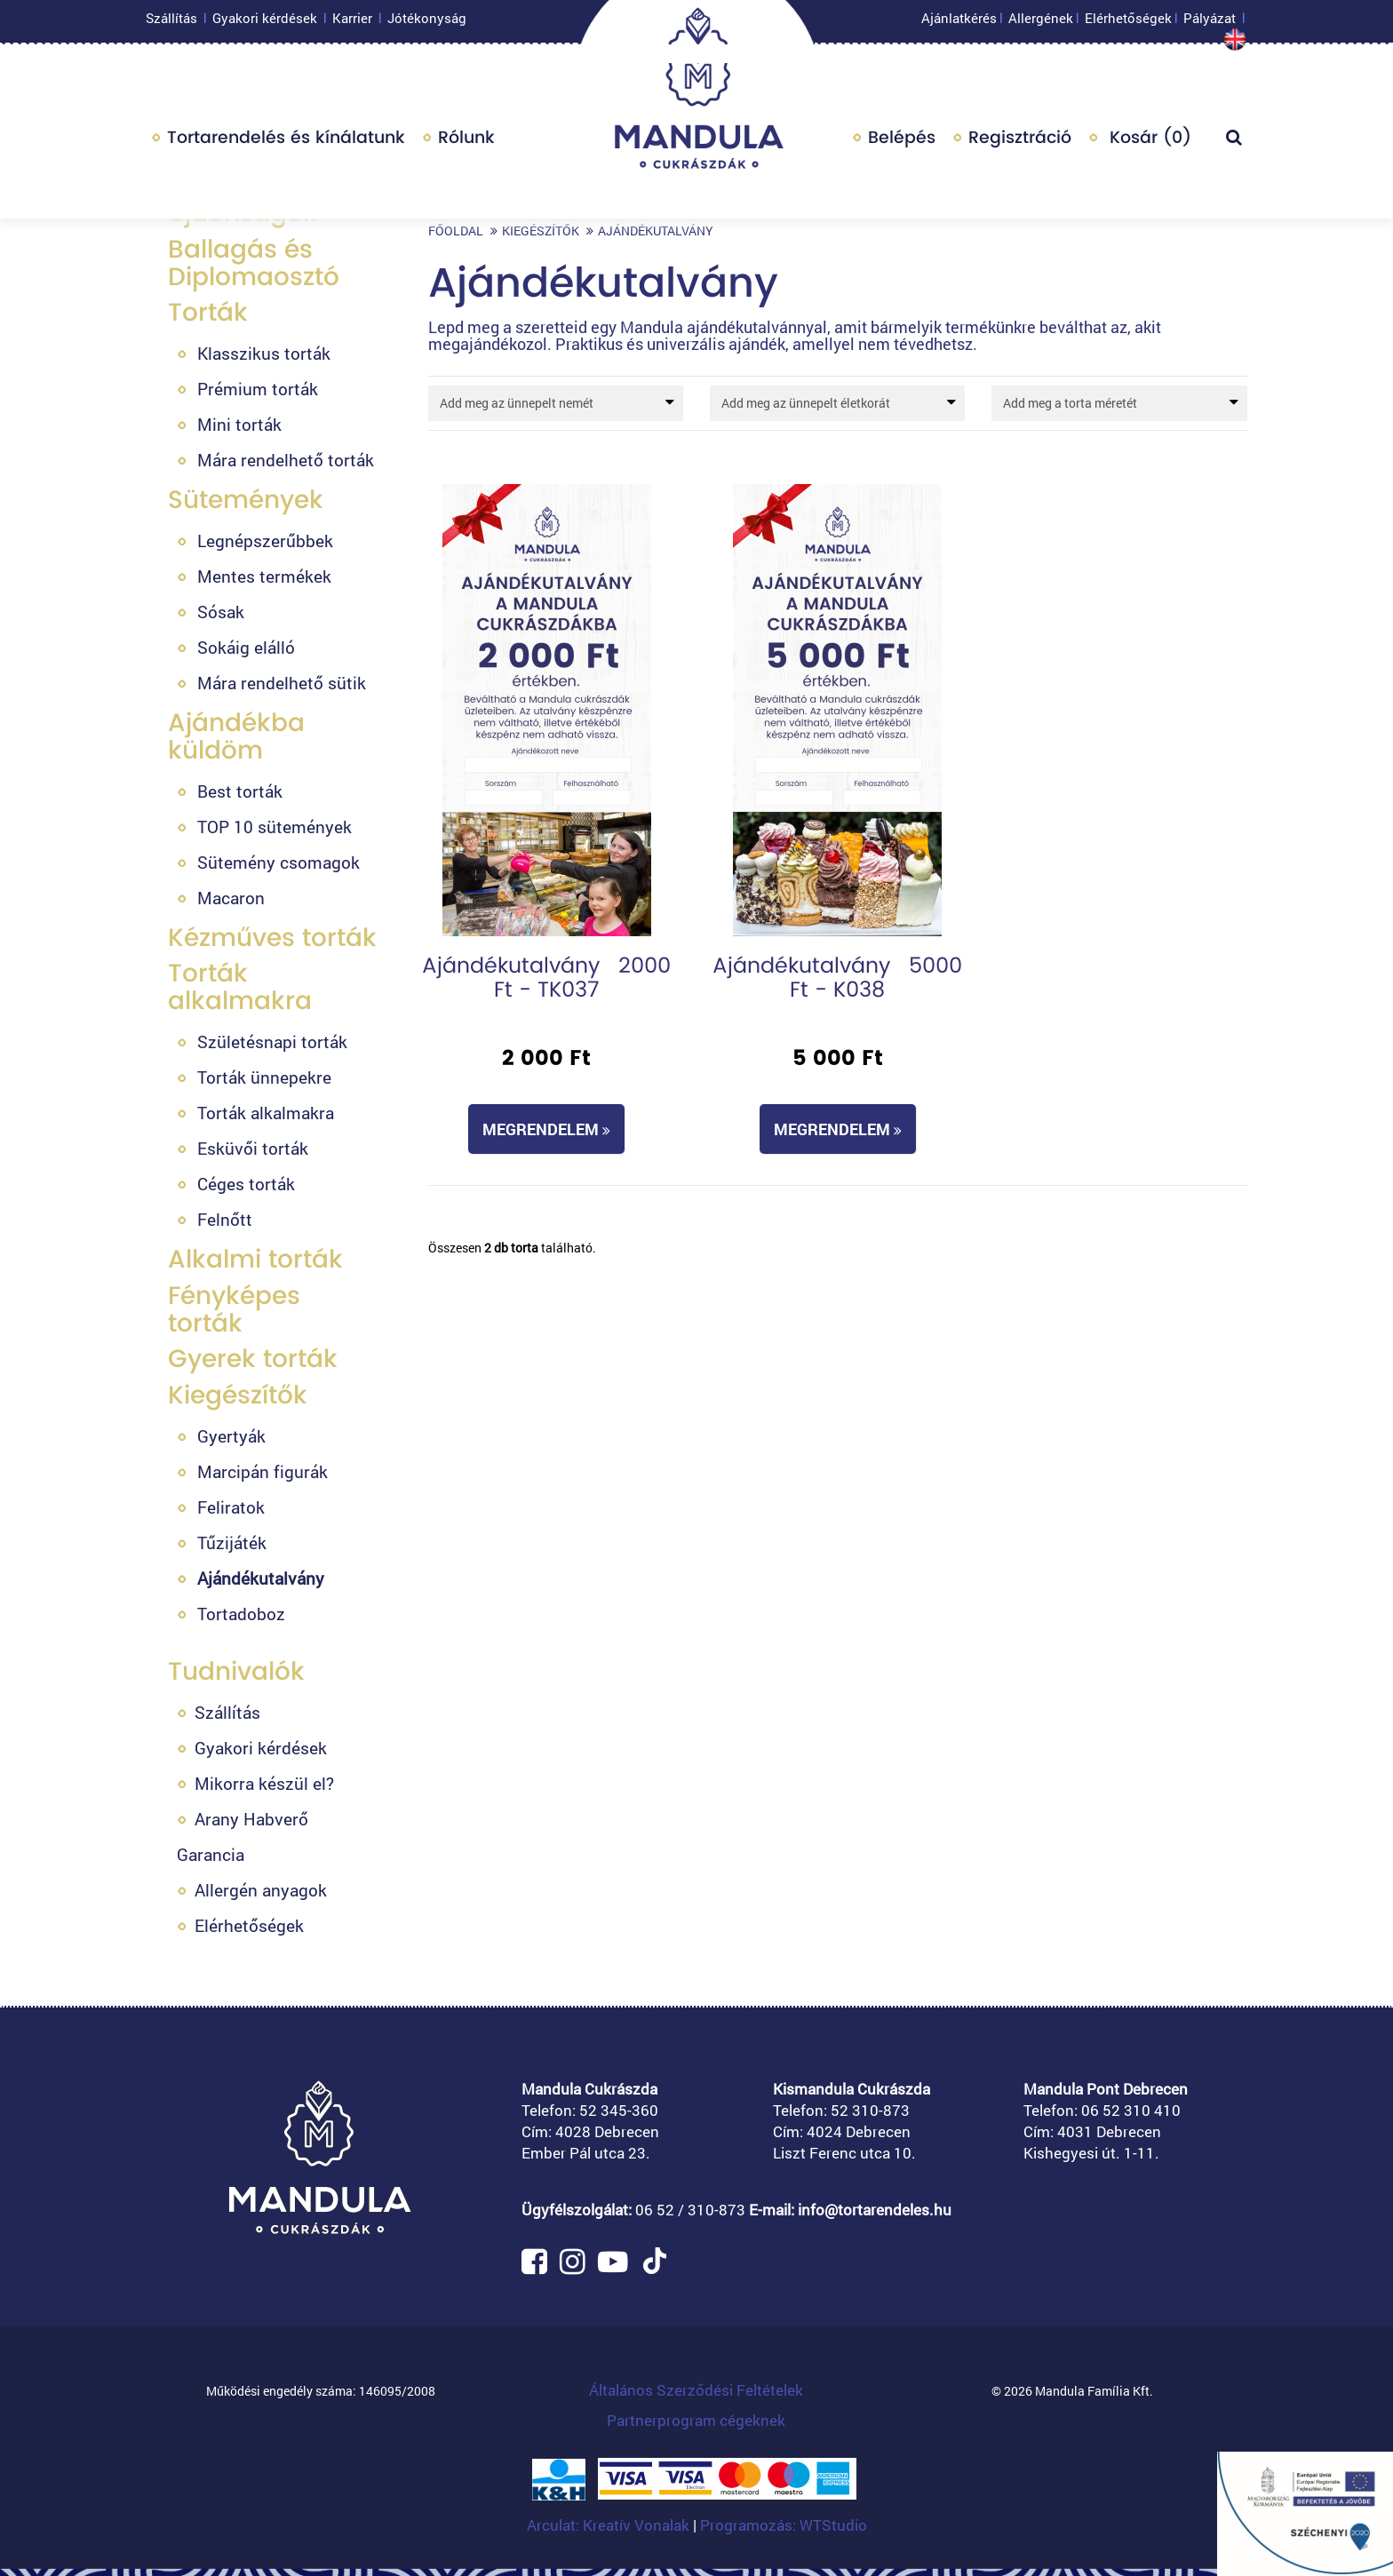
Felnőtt (224, 1219)
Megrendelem (546, 1129)
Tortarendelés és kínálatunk (286, 142)
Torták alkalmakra (240, 987)
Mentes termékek (264, 576)
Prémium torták (257, 389)
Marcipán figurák (262, 1471)
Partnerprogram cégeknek (696, 2420)
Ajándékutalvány (260, 1578)
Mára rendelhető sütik (281, 683)
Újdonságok (242, 212)
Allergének (1040, 22)
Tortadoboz (241, 1613)
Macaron (231, 897)
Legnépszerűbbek (265, 540)
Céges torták (246, 1184)
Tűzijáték (232, 1542)
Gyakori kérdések (264, 22)
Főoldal (455, 230)
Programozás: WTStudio (783, 2525)
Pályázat (1209, 22)
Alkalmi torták (255, 1259)
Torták (208, 312)
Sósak (220, 611)
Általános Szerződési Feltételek (696, 2390)
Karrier (352, 22)
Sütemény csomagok (278, 862)
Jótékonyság (426, 22)
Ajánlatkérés (959, 22)
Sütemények (245, 499)
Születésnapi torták (272, 1041)
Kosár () (1147, 142)
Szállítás (171, 22)
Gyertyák (231, 1436)
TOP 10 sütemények (274, 826)
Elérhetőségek (1128, 22)
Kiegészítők (237, 1395)
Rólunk (466, 142)
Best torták (240, 791)
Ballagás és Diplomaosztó (253, 263)
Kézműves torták (272, 937)
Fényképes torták (234, 1309)
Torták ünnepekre (264, 1077)
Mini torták (239, 424)
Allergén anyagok (261, 1890)
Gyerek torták (253, 1358)
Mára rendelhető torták (285, 460)
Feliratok (231, 1507)
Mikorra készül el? (264, 1783)
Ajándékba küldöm (236, 736)
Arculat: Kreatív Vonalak (610, 2525)
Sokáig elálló (246, 647)
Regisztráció (1019, 142)
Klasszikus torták (263, 353)
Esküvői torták (252, 1148)
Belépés (901, 142)
